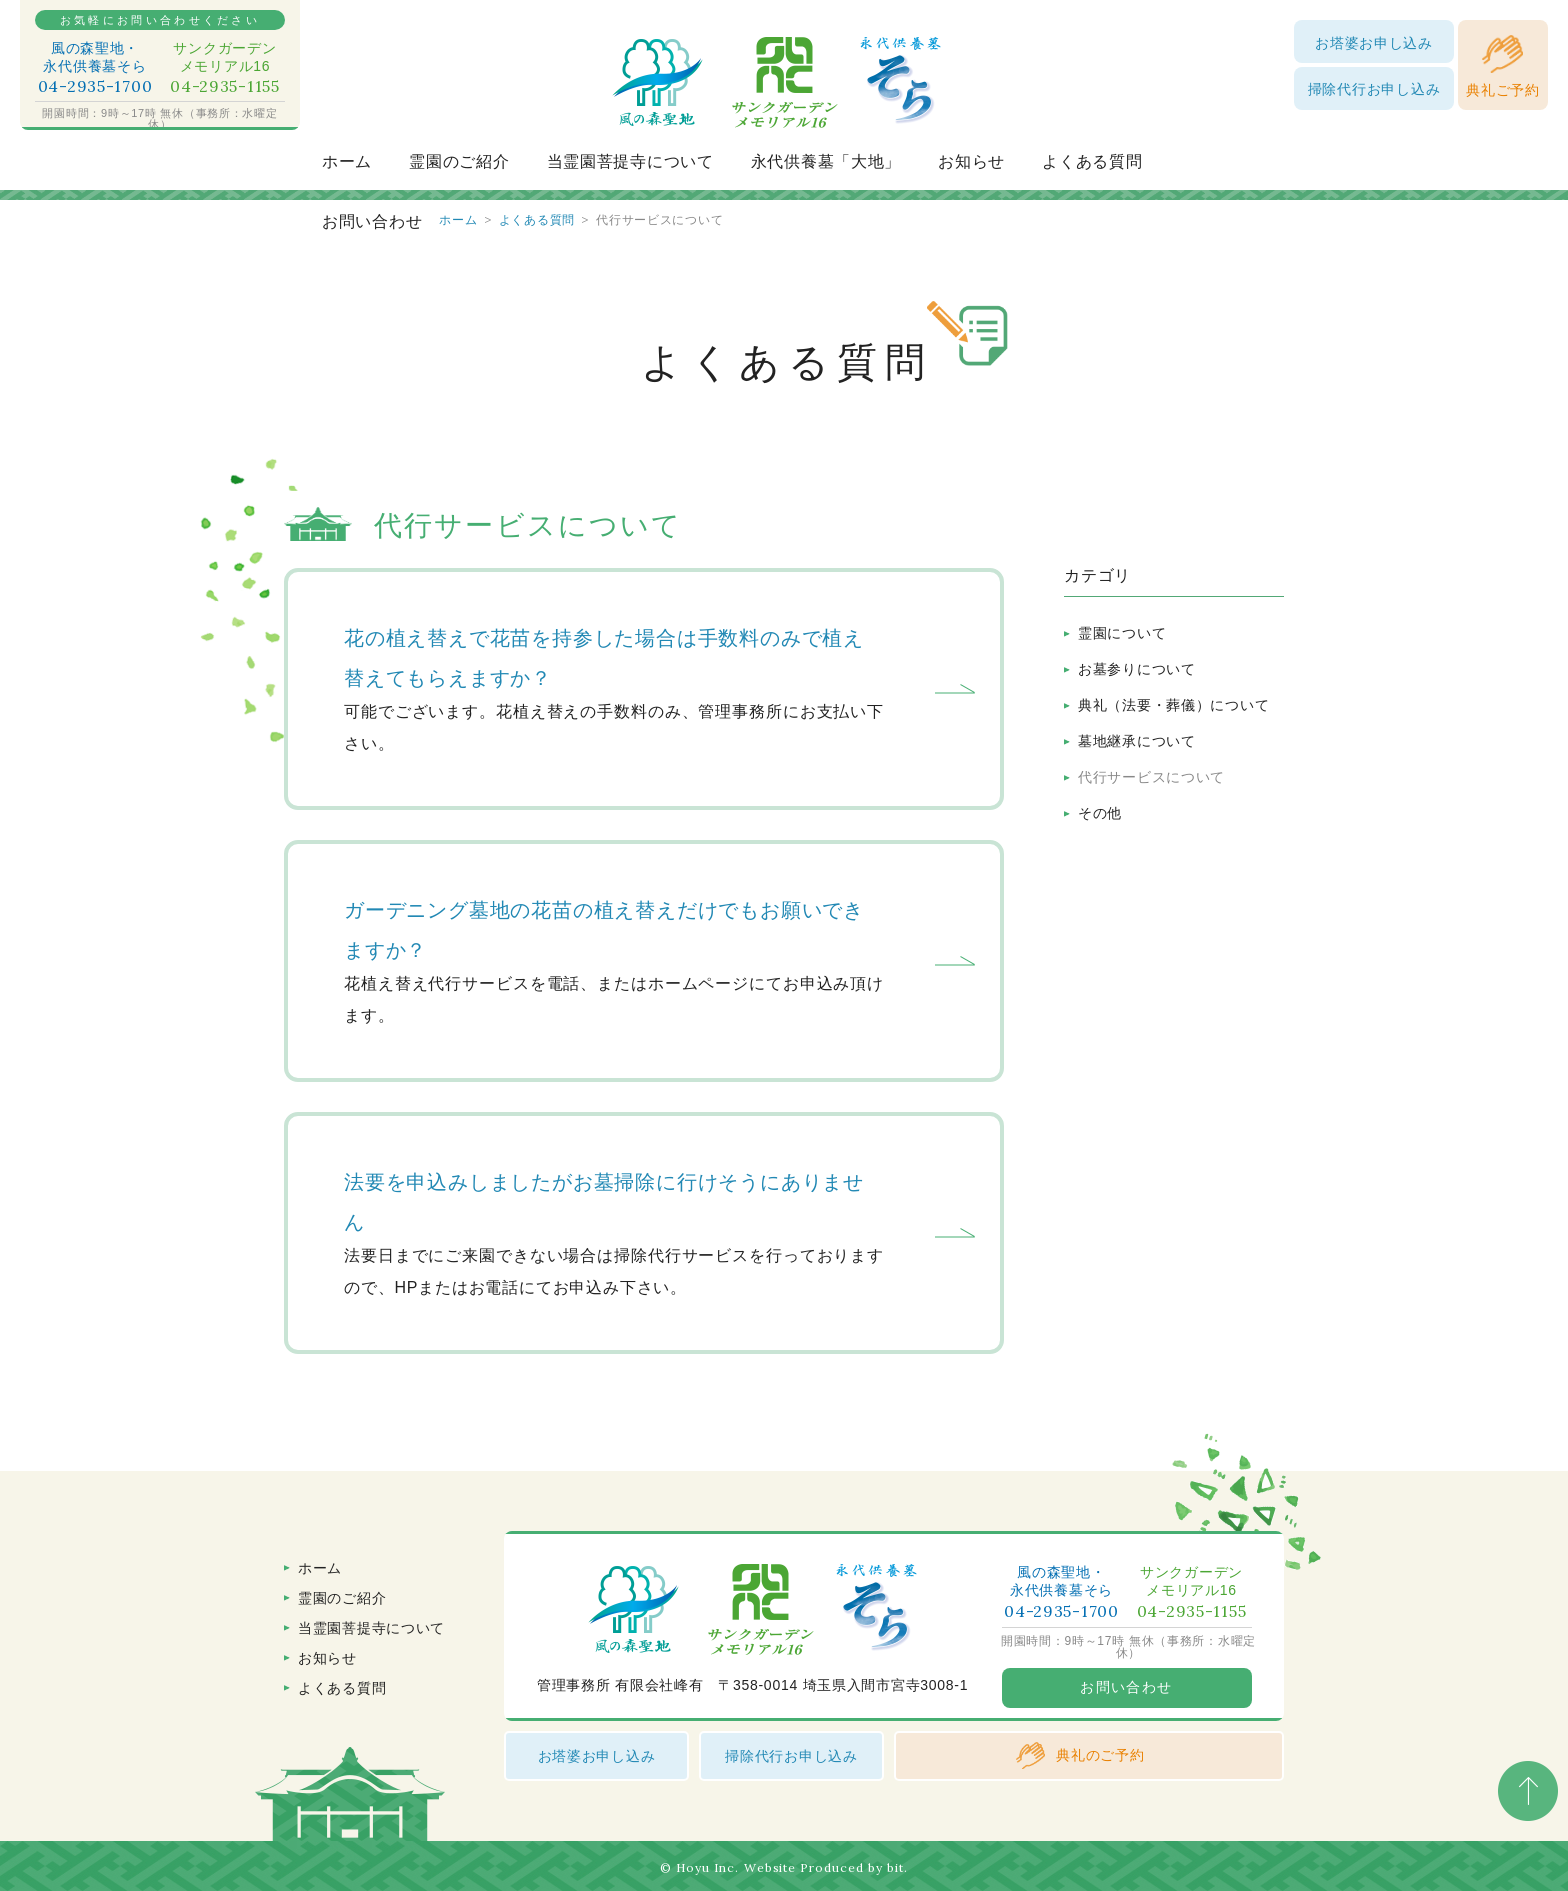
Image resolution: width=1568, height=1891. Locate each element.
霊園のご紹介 (459, 161)
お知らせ (971, 161)
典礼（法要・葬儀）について (1173, 705)
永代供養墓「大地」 (826, 161)
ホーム (347, 161)
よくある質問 (1092, 161)
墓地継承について (1137, 741)
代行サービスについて (1151, 777)
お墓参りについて (1137, 669)
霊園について (1122, 633)
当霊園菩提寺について (630, 161)
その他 (1100, 813)
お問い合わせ (372, 221)
